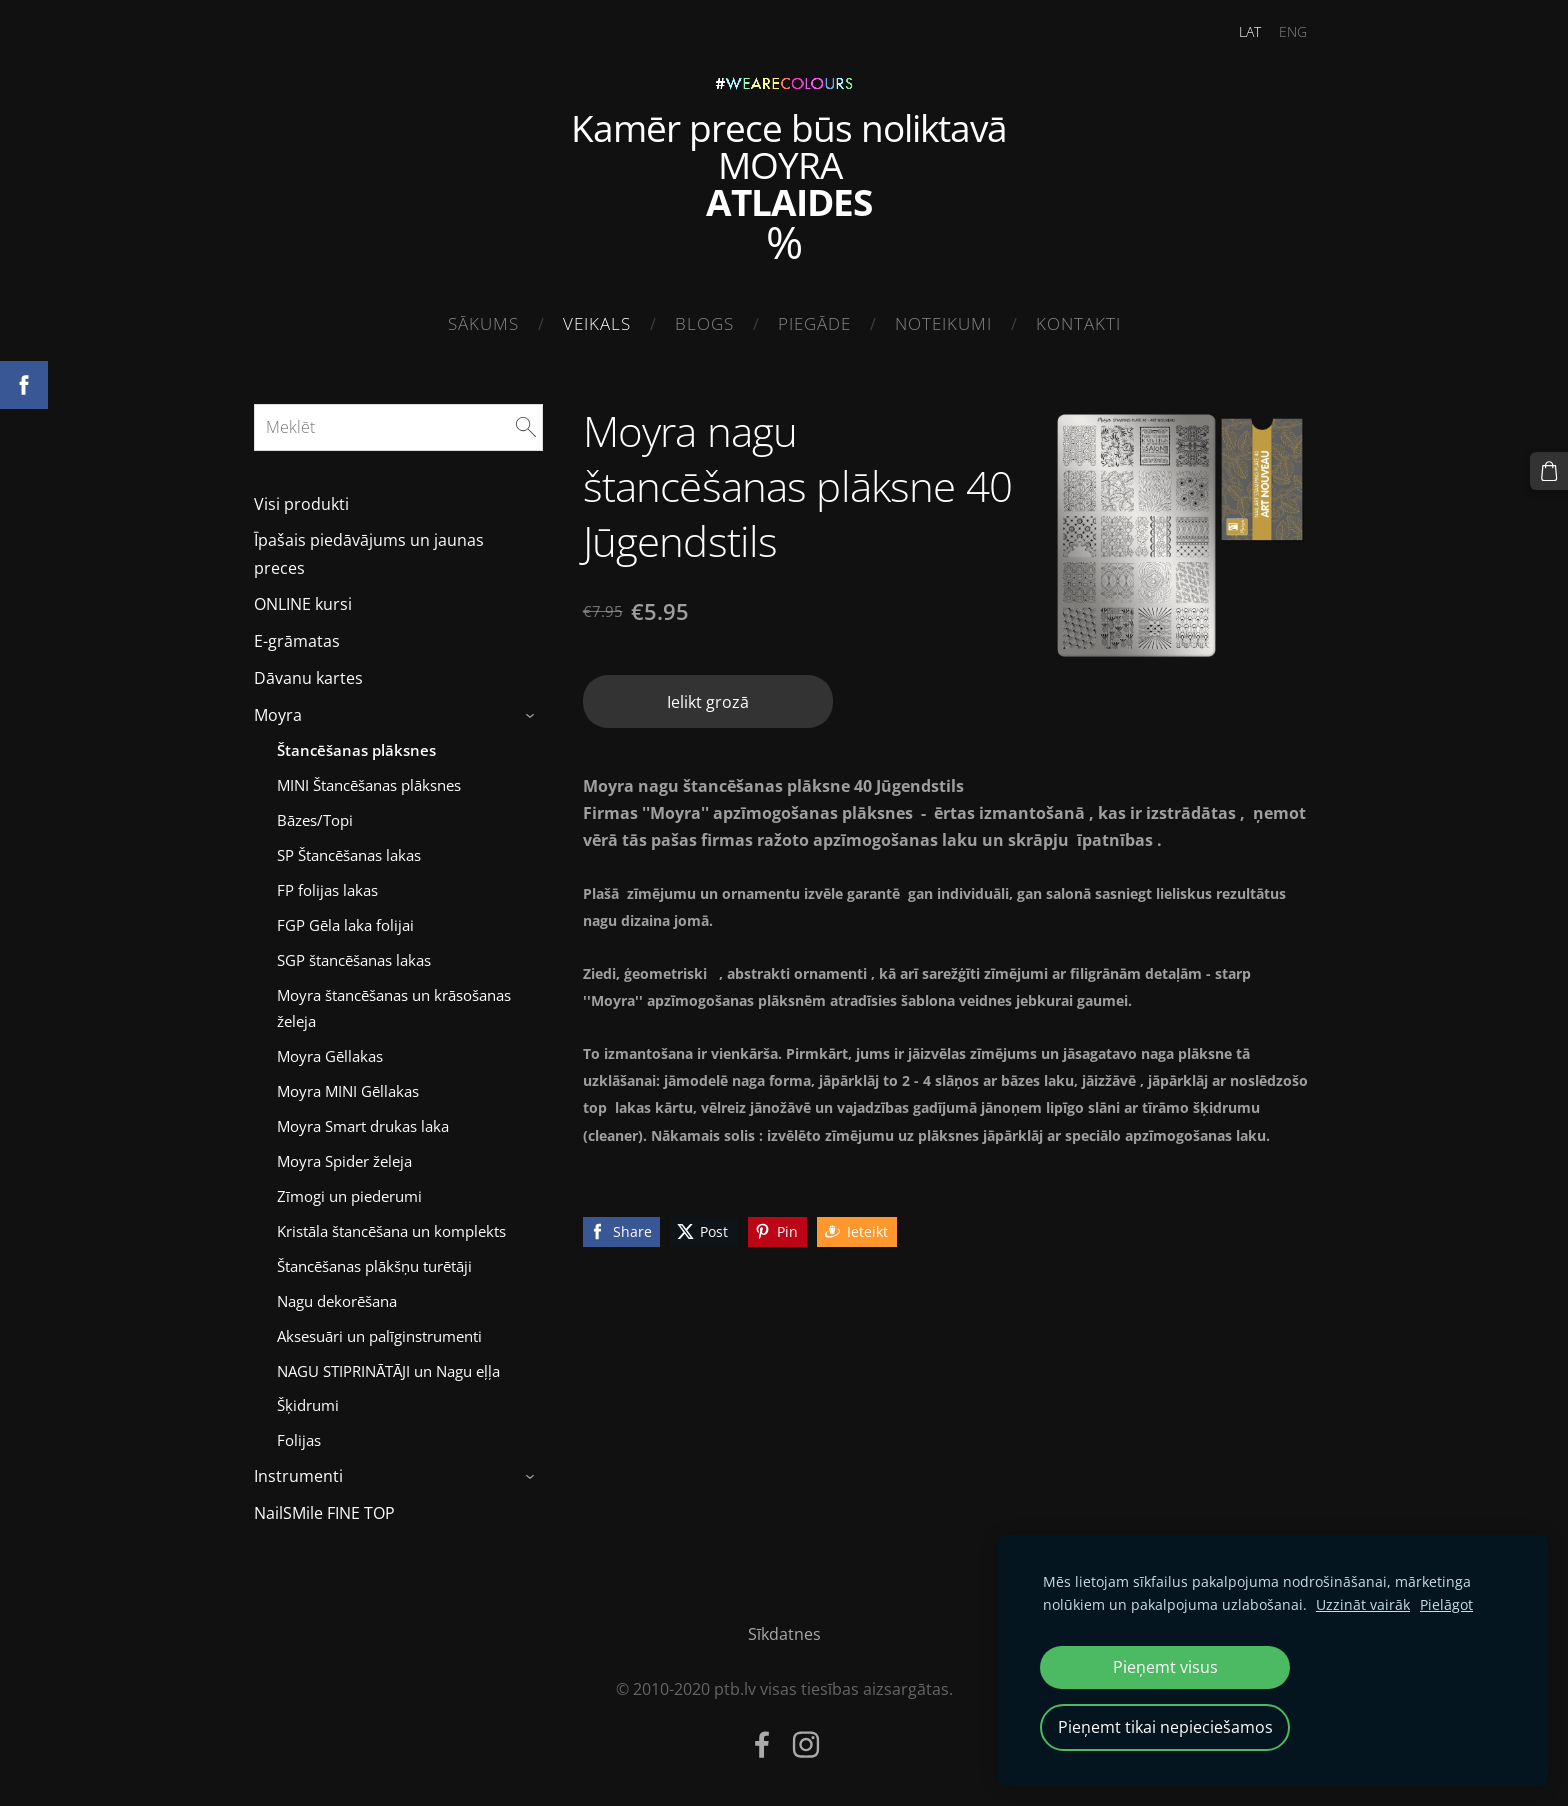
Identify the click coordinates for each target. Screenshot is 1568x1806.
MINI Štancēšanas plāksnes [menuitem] (369, 785)
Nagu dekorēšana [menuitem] (337, 1301)
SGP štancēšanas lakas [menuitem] (354, 960)
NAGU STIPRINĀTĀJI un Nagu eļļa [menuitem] (388, 1371)
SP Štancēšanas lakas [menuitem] (349, 855)
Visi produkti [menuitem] (301, 504)
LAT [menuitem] (1250, 31)
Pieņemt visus (1165, 1667)
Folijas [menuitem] (299, 1440)
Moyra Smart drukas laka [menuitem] (363, 1126)
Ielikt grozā (708, 702)
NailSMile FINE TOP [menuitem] (324, 1513)
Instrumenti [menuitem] (298, 1476)
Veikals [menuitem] (597, 323)
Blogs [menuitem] (704, 323)
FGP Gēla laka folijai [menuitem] (345, 925)
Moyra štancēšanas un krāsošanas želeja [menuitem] (394, 1008)
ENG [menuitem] (1293, 31)
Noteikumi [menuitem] (943, 323)
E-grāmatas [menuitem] (297, 641)
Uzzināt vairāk (1363, 1604)
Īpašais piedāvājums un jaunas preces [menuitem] (369, 553)
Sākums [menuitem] (483, 323)
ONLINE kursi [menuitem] (303, 604)
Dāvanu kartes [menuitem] (308, 678)
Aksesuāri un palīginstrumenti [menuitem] (379, 1336)
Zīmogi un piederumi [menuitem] (349, 1196)
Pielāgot (1446, 1604)
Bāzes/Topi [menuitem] (315, 820)
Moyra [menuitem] (278, 715)
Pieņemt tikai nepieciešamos (1165, 1727)
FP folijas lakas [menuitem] (327, 890)
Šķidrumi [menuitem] (308, 1405)
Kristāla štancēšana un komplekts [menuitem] (391, 1231)
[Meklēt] (398, 427)
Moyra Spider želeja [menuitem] (344, 1161)
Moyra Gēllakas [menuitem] (330, 1056)
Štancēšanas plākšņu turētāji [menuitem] (374, 1266)
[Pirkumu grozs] (1549, 471)
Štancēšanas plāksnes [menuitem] (356, 750)
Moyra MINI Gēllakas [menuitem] (348, 1091)
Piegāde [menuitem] (814, 323)
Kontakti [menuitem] (1078, 323)
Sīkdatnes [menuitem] (784, 1634)
